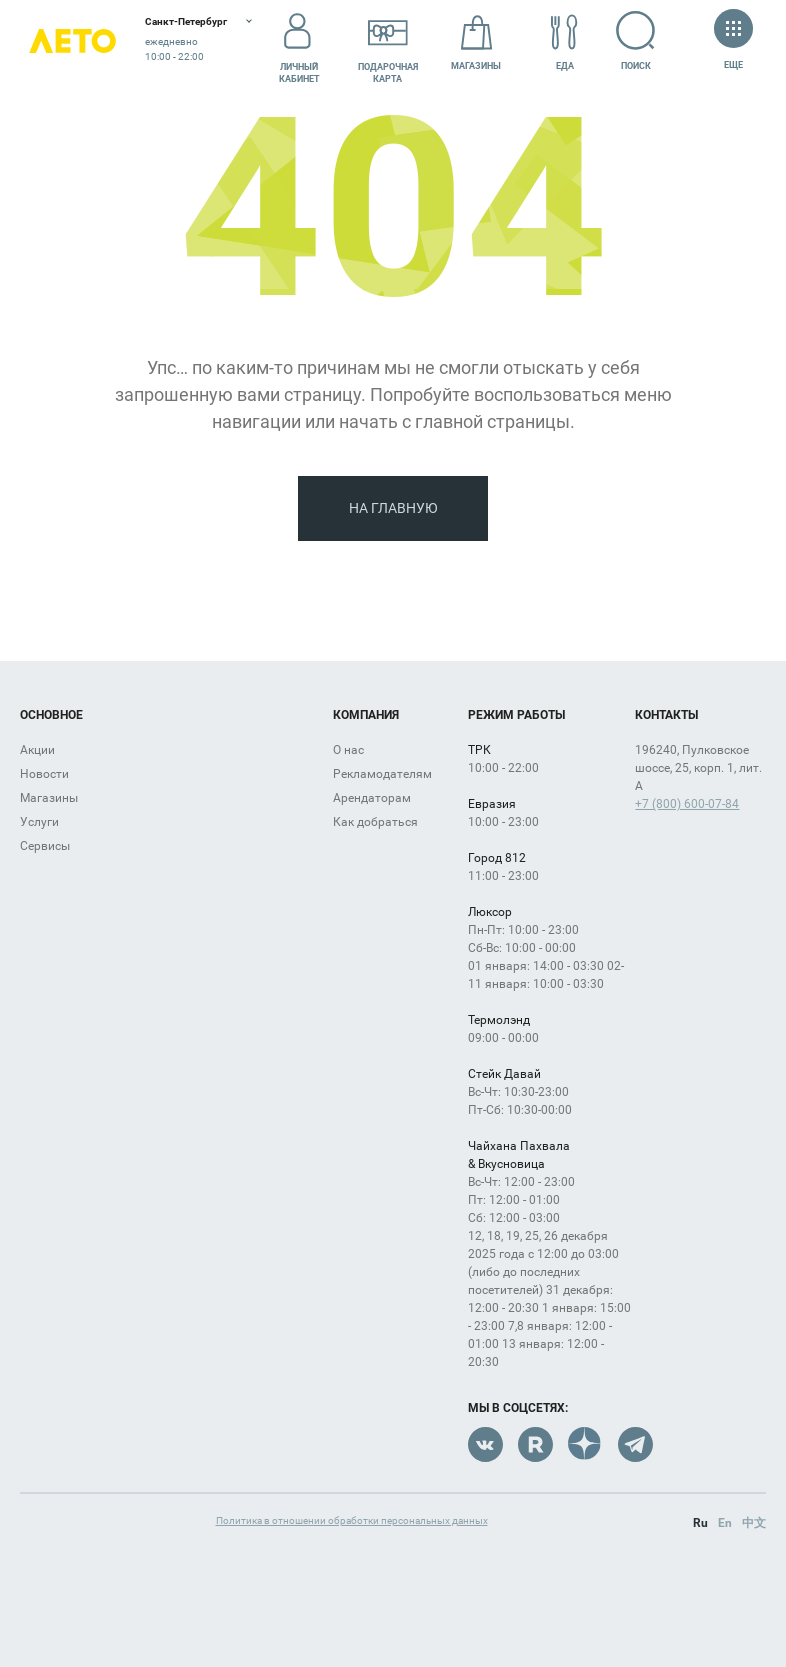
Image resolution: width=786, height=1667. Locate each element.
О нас (348, 750)
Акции (37, 750)
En (725, 1523)
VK (485, 1444)
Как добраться (375, 822)
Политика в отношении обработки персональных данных (352, 1520)
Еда (565, 43)
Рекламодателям (382, 774)
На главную (393, 508)
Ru (700, 1523)
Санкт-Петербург (186, 21)
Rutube (535, 1444)
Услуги (39, 822)
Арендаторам (372, 798)
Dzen (585, 1444)
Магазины (476, 43)
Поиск (636, 41)
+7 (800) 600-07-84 (687, 804)
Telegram (635, 1444)
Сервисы (45, 846)
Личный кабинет (299, 43)
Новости (44, 774)
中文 (754, 1523)
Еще (733, 41)
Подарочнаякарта (388, 43)
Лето (72, 42)
